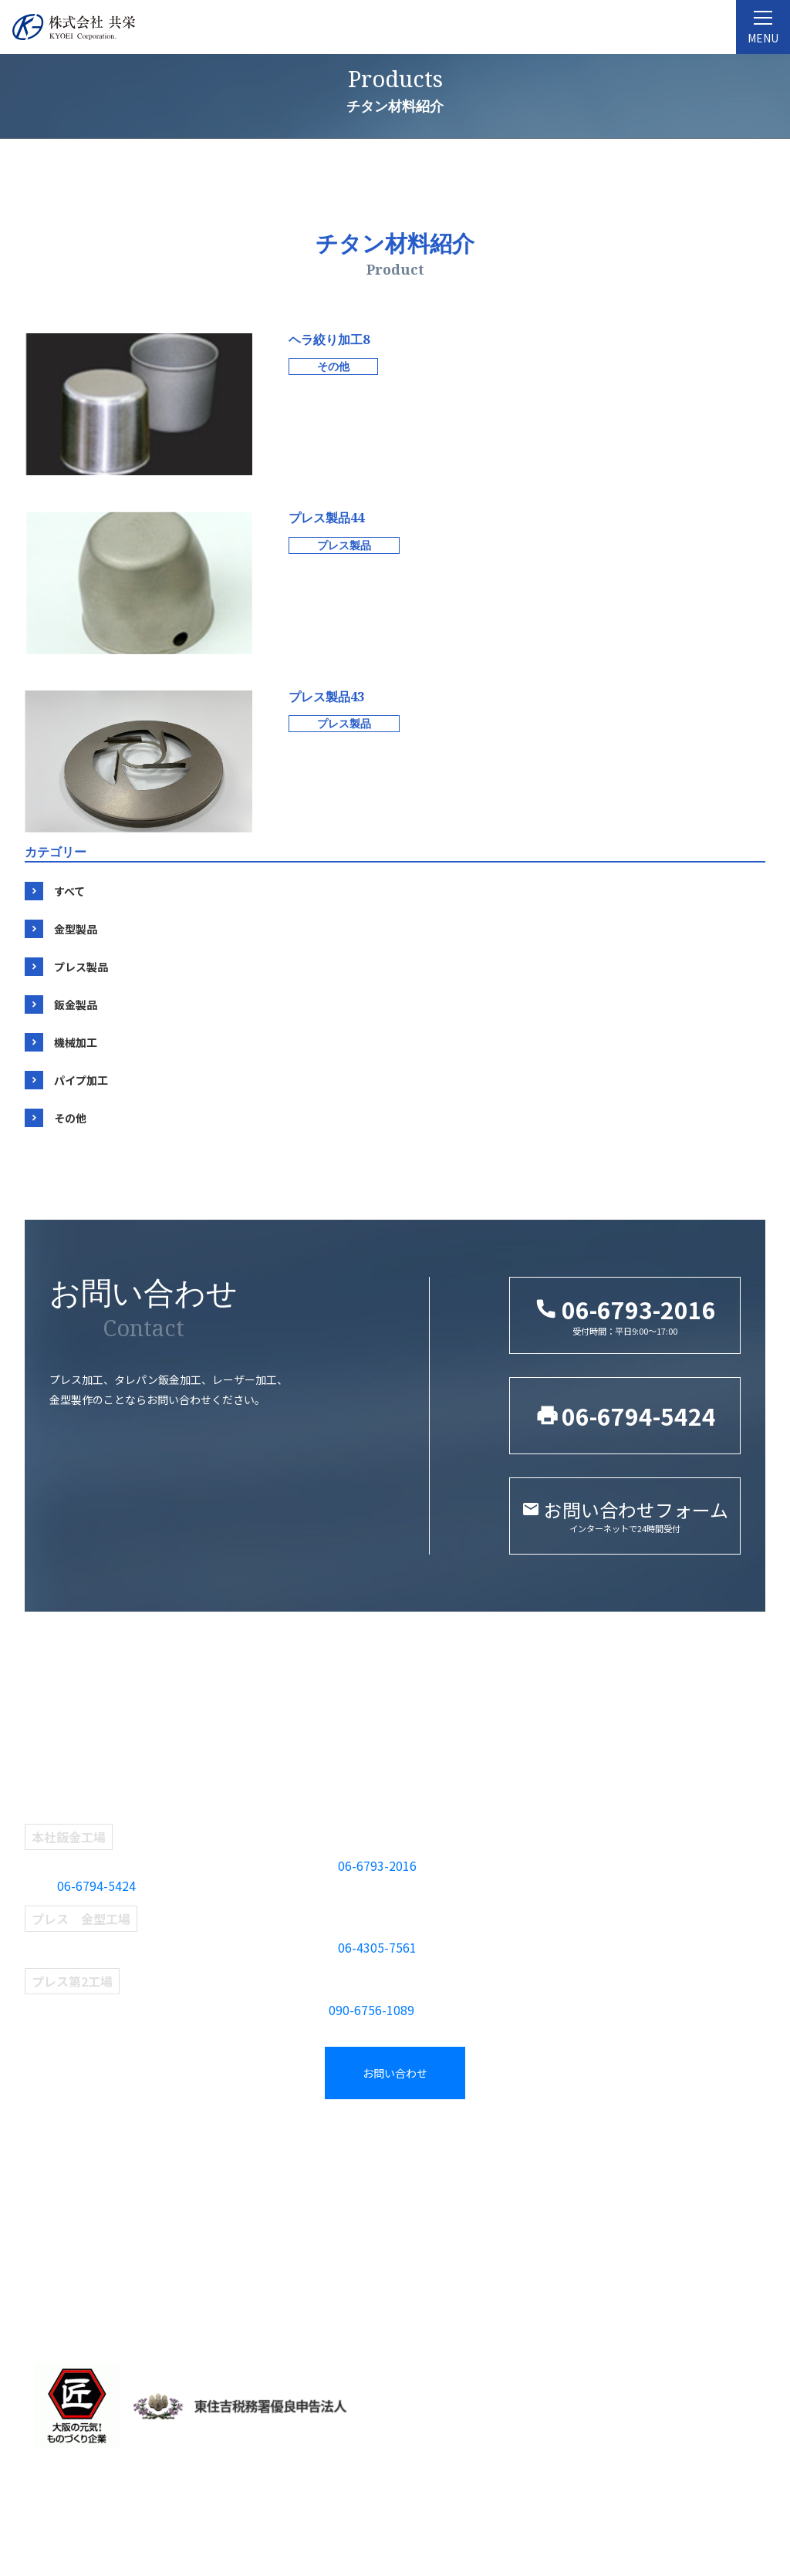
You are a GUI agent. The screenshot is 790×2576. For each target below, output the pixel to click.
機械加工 (75, 1042)
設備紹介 (53, 2249)
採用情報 (618, 2149)
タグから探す (440, 2175)
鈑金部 (234, 2224)
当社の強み (59, 2273)
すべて (69, 891)
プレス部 (240, 2199)
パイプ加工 (81, 1080)
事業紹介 (244, 2149)
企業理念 (53, 2199)
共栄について (66, 2175)
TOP (43, 2149)
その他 (70, 1118)
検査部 (234, 2249)
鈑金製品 (75, 1004)
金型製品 (75, 929)
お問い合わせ (395, 2073)
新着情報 (615, 2175)
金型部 (234, 2175)
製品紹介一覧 (444, 2149)
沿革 (41, 2224)
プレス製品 (81, 966)
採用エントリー (633, 2224)
